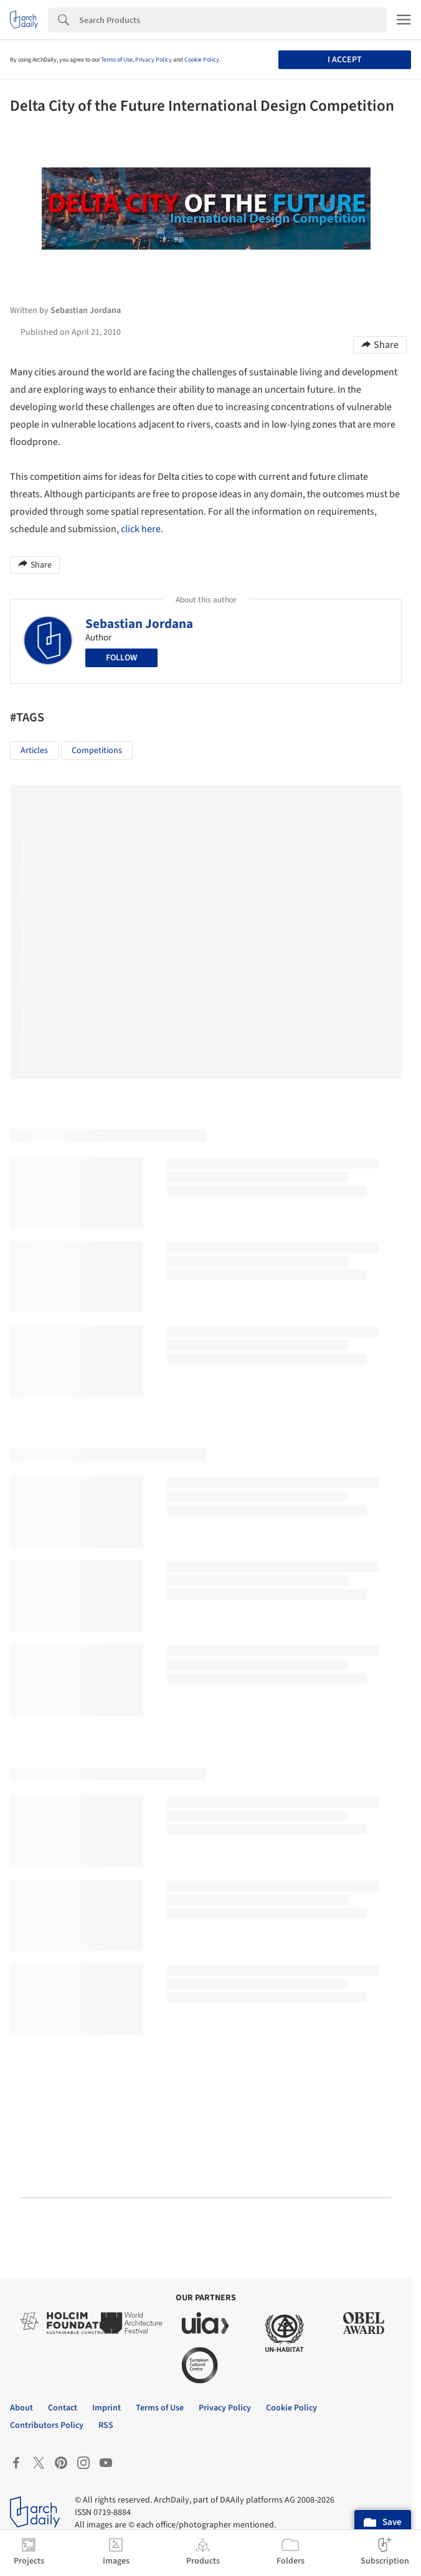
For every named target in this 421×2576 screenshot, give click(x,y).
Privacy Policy (153, 59)
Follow (121, 658)
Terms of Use (117, 59)
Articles (34, 750)
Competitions (97, 750)
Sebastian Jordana (139, 623)
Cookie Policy (201, 59)
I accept (345, 60)
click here (141, 529)
